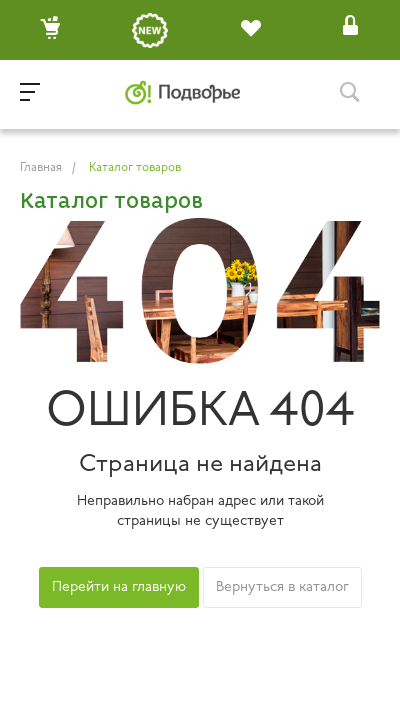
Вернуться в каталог (282, 587)
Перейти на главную (119, 587)
